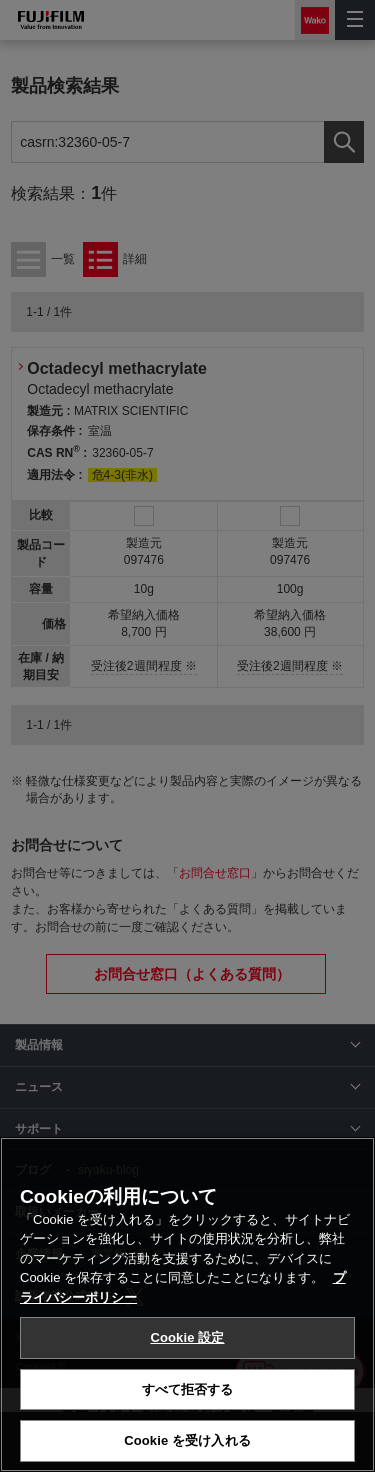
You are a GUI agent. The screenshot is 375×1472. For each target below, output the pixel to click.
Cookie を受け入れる (187, 1440)
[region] (187, 1304)
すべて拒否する (188, 1389)
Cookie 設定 (187, 1337)
